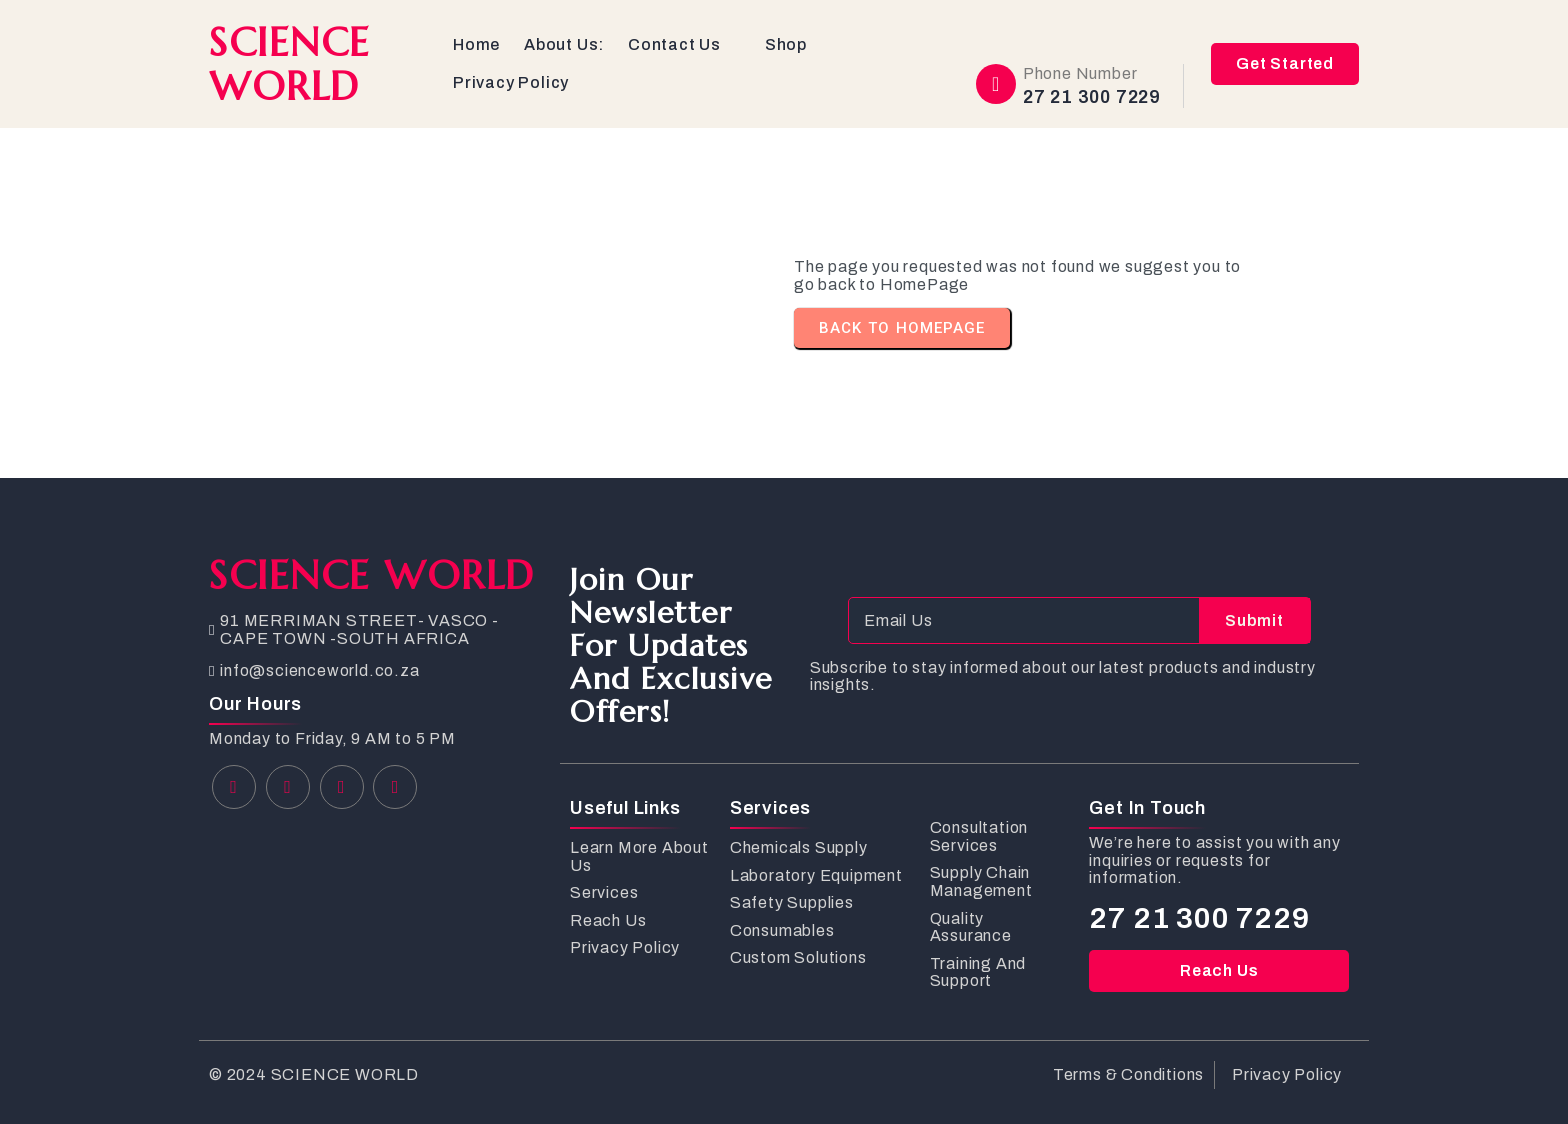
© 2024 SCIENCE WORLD (314, 1074)
